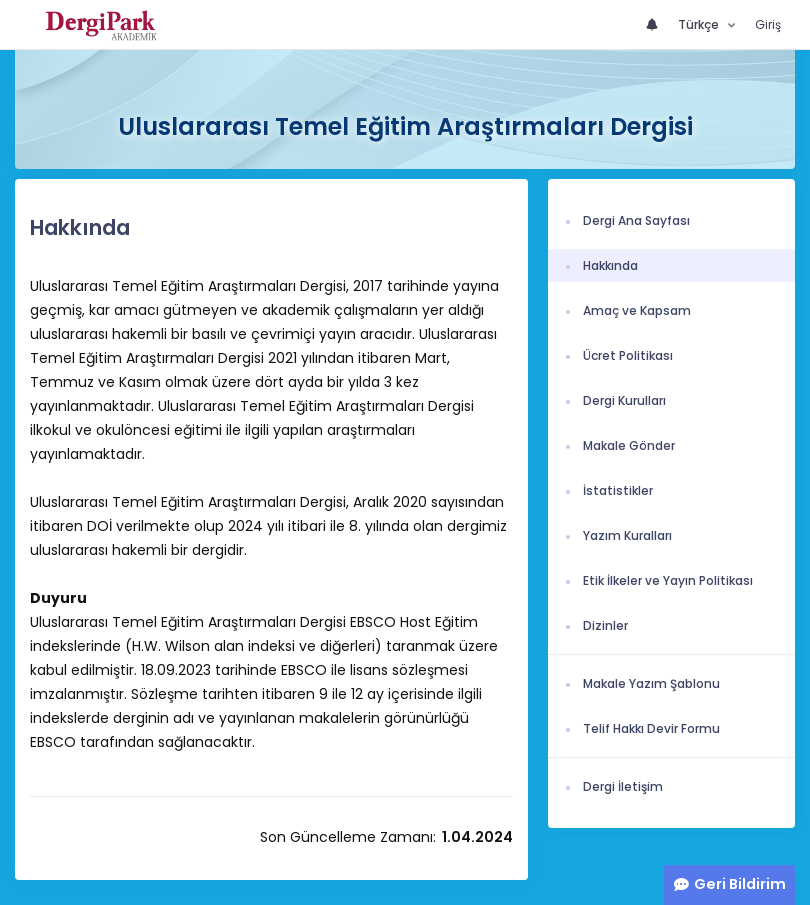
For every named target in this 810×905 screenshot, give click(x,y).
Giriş (768, 24)
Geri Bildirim (740, 884)
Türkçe (700, 24)
